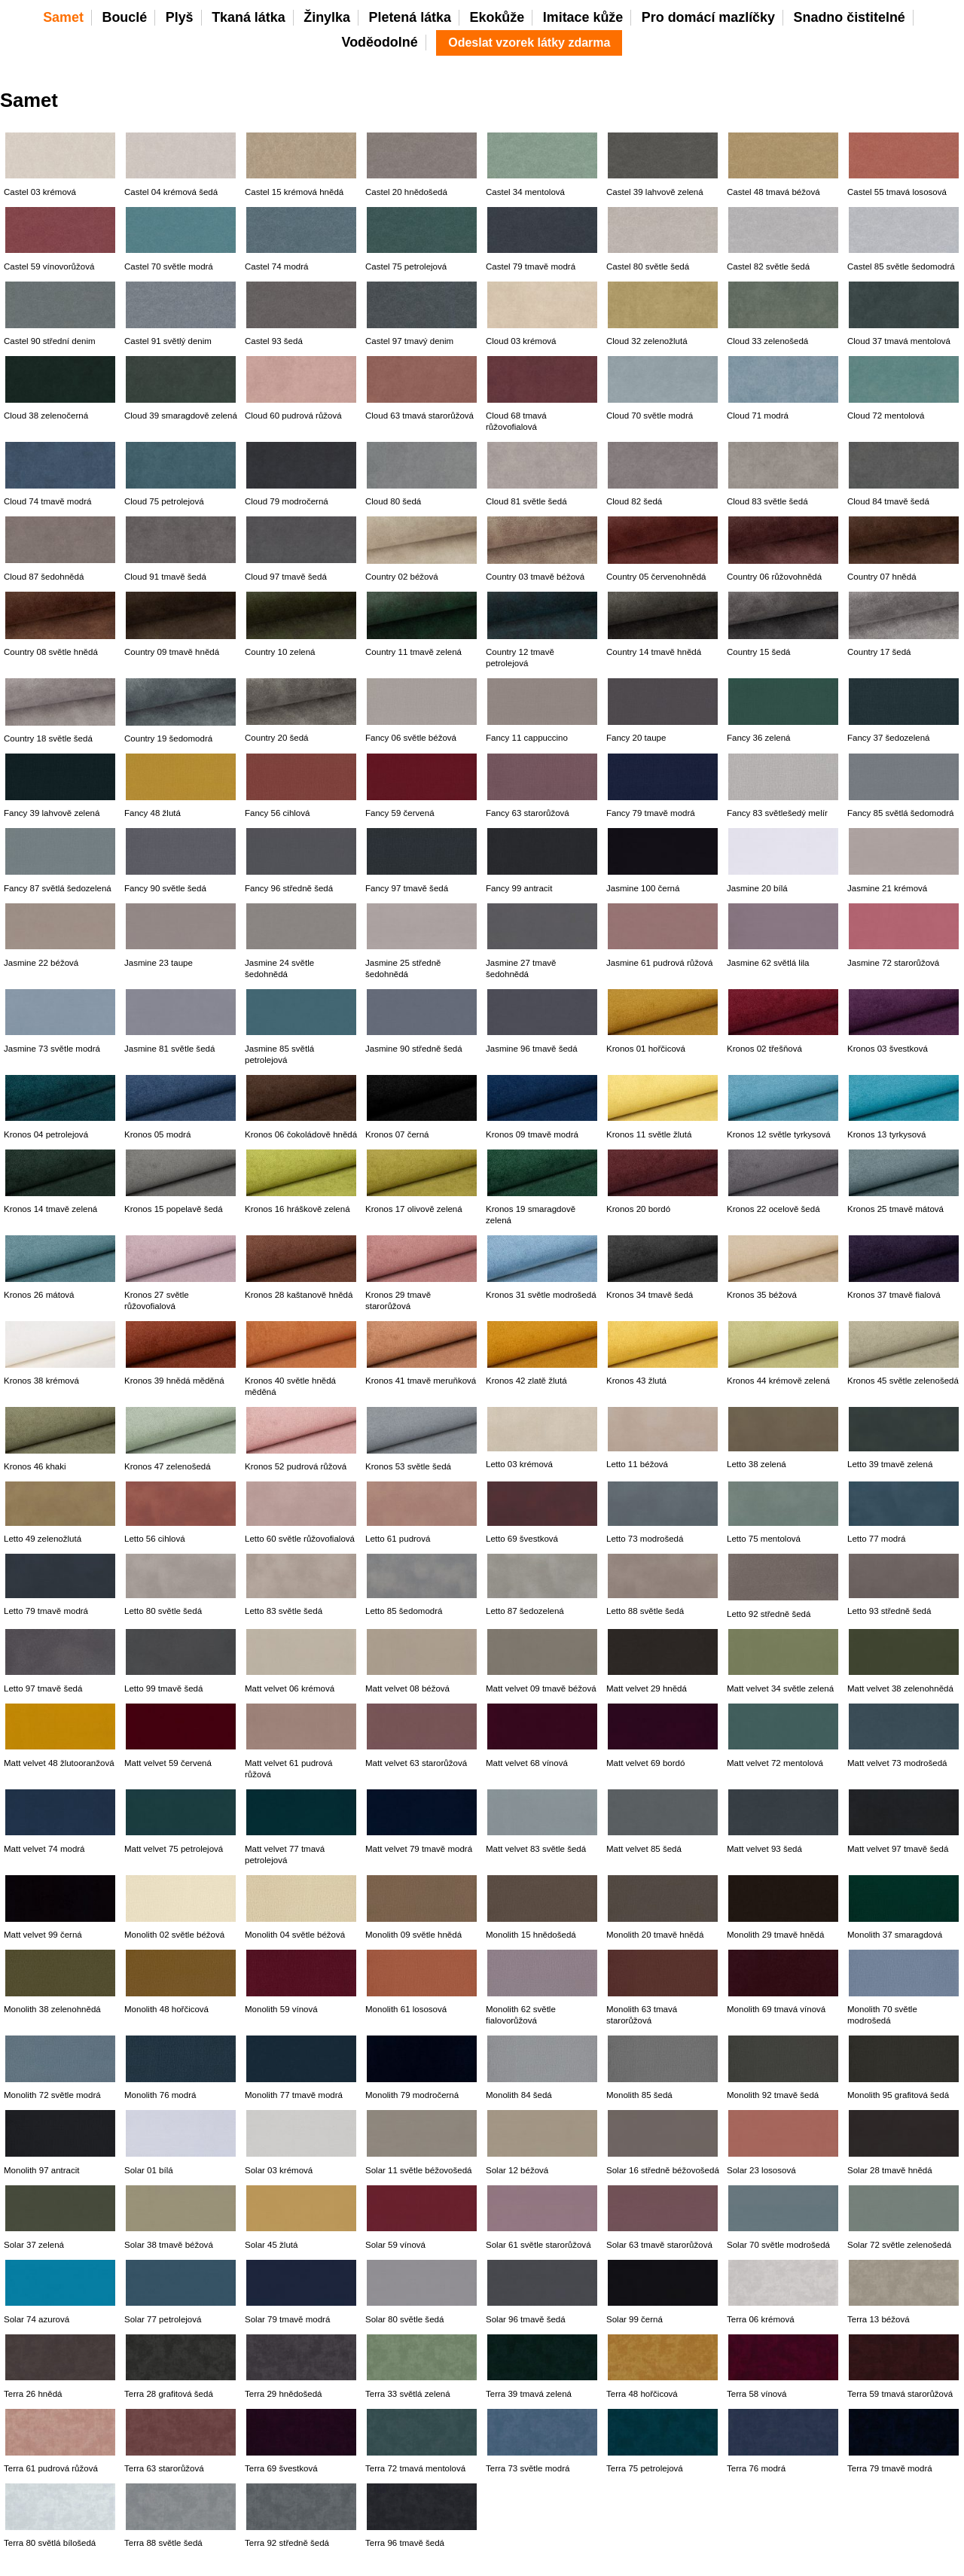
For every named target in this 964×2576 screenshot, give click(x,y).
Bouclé (124, 17)
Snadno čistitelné (849, 17)
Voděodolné (380, 42)
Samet (63, 17)
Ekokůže (497, 17)
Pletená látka (410, 17)
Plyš (180, 17)
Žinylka (327, 17)
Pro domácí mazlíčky (708, 17)
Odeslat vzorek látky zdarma (529, 42)
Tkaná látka (248, 17)
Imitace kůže (583, 17)
